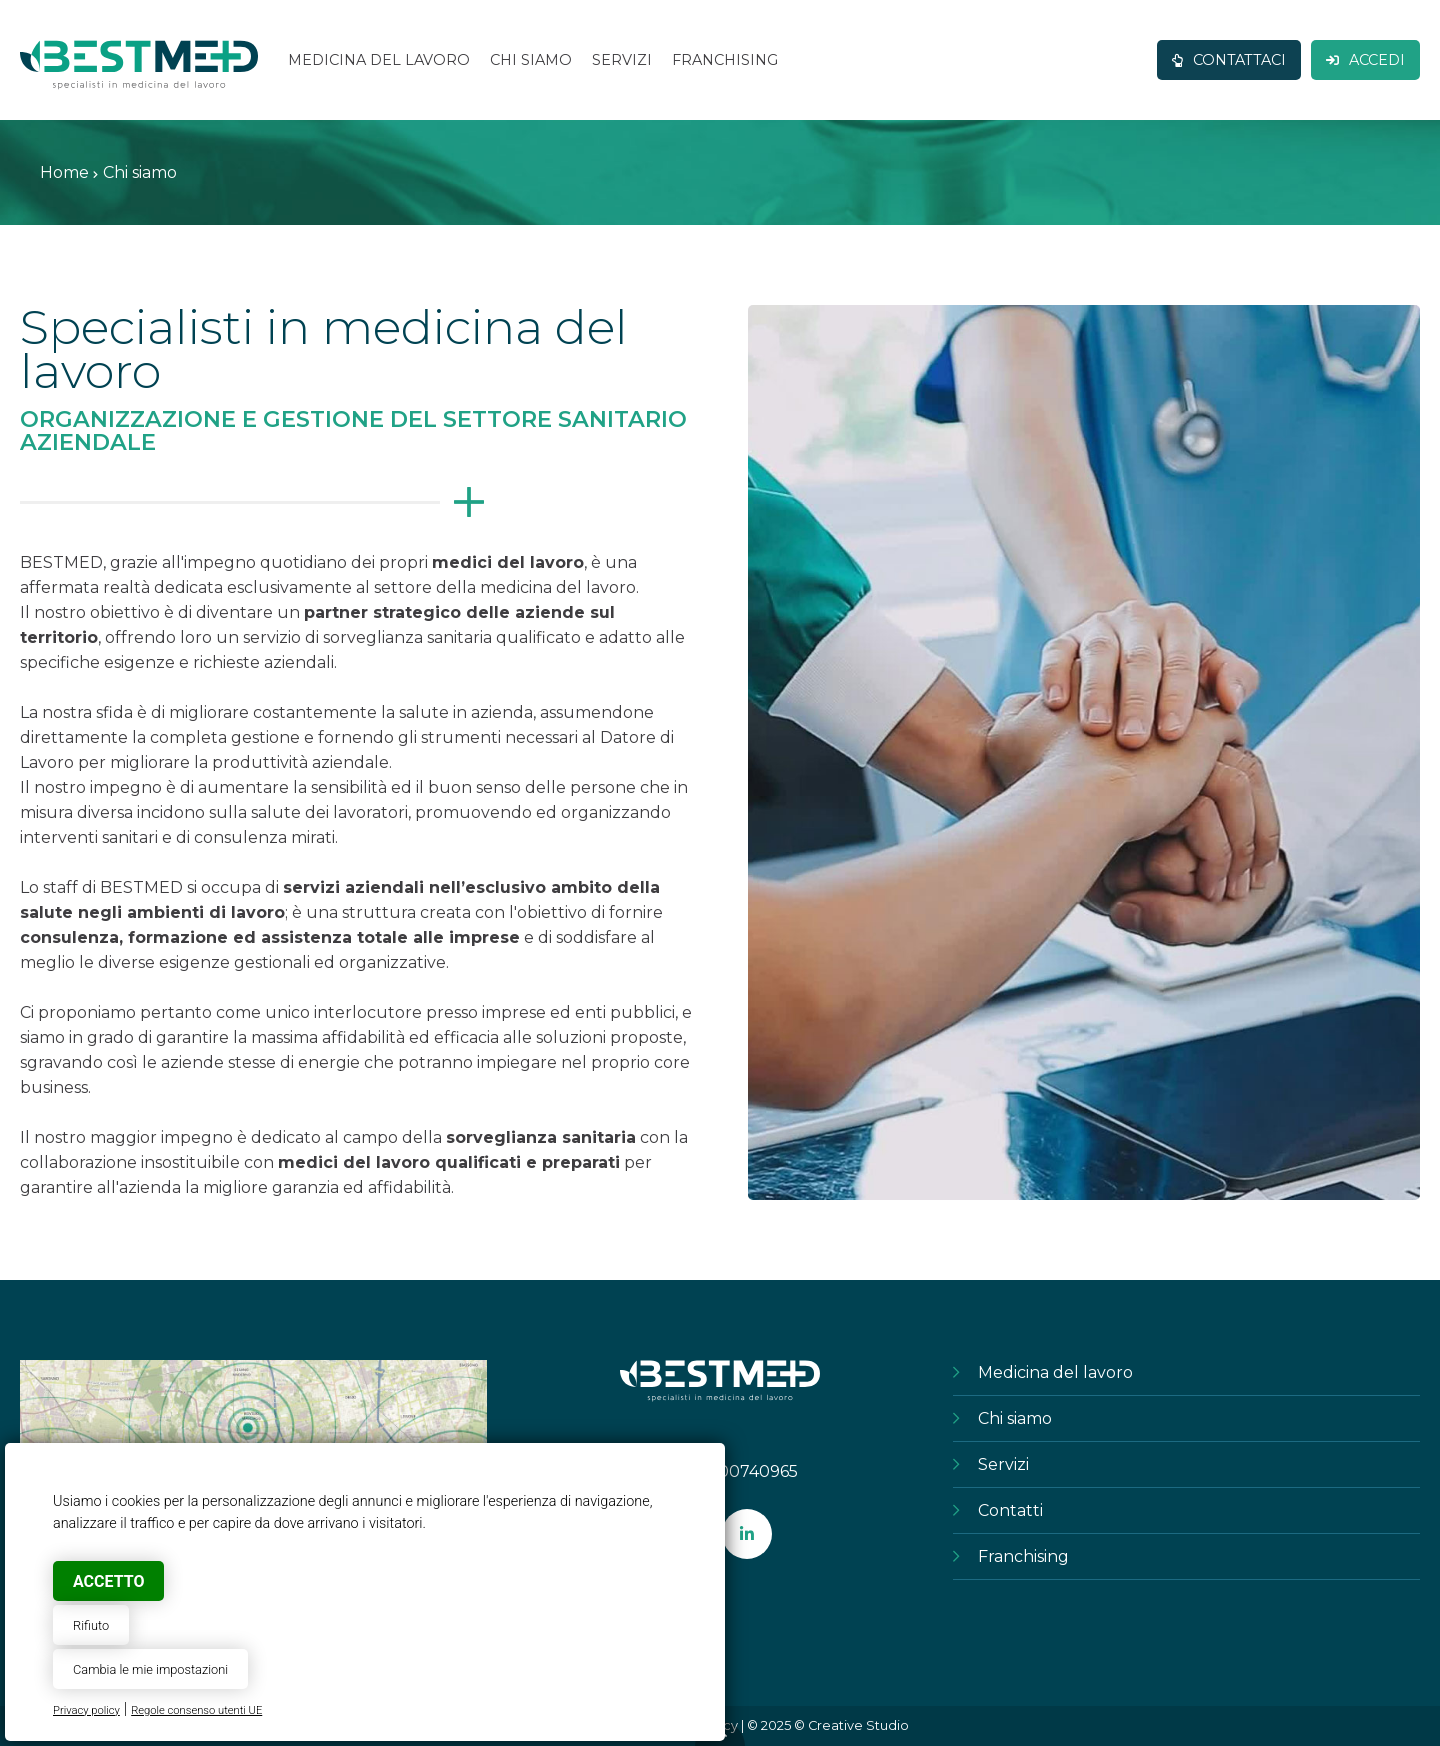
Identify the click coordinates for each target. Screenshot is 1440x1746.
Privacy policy (86, 1710)
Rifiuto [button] (91, 1625)
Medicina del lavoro (1055, 1372)
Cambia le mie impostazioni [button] (150, 1669)
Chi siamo (1015, 1418)
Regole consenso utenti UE (196, 1710)
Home (64, 172)
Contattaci (1229, 60)
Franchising (1023, 1556)
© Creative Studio (851, 1725)
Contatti (1010, 1510)
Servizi (1003, 1464)
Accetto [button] (108, 1581)
